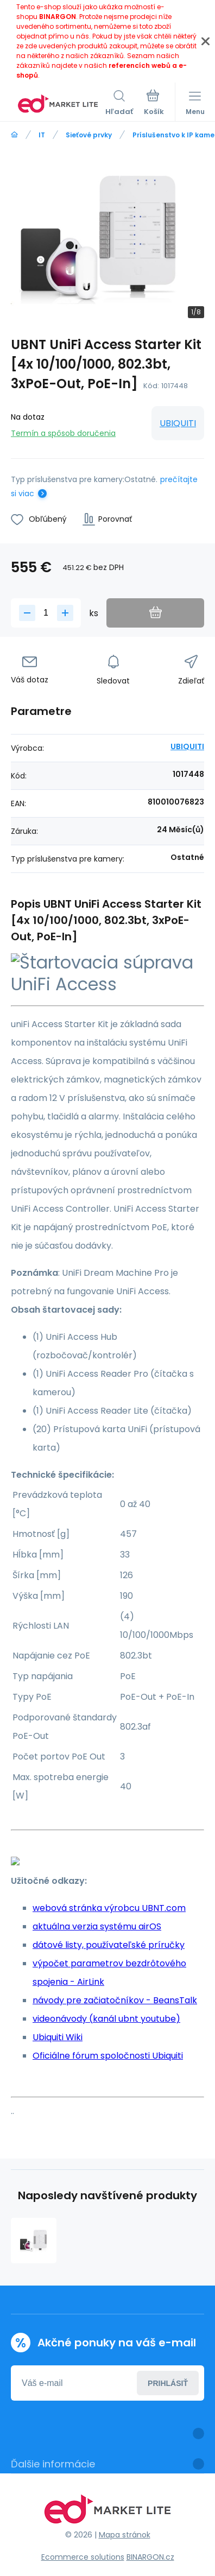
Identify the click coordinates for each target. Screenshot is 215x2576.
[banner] (58, 103)
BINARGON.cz (150, 2557)
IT (42, 135)
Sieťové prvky (89, 135)
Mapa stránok (124, 2534)
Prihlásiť (168, 2382)
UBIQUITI (178, 423)
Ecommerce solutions (82, 2557)
